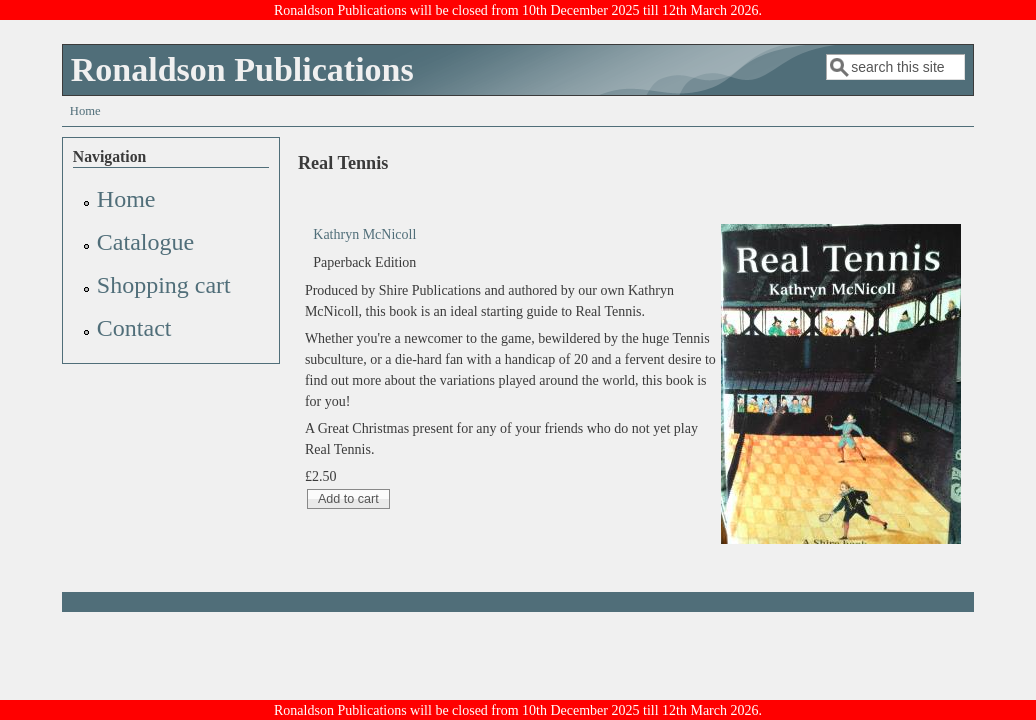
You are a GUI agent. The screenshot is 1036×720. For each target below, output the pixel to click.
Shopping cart (164, 285)
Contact (134, 328)
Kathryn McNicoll (364, 234)
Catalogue (145, 242)
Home (85, 111)
